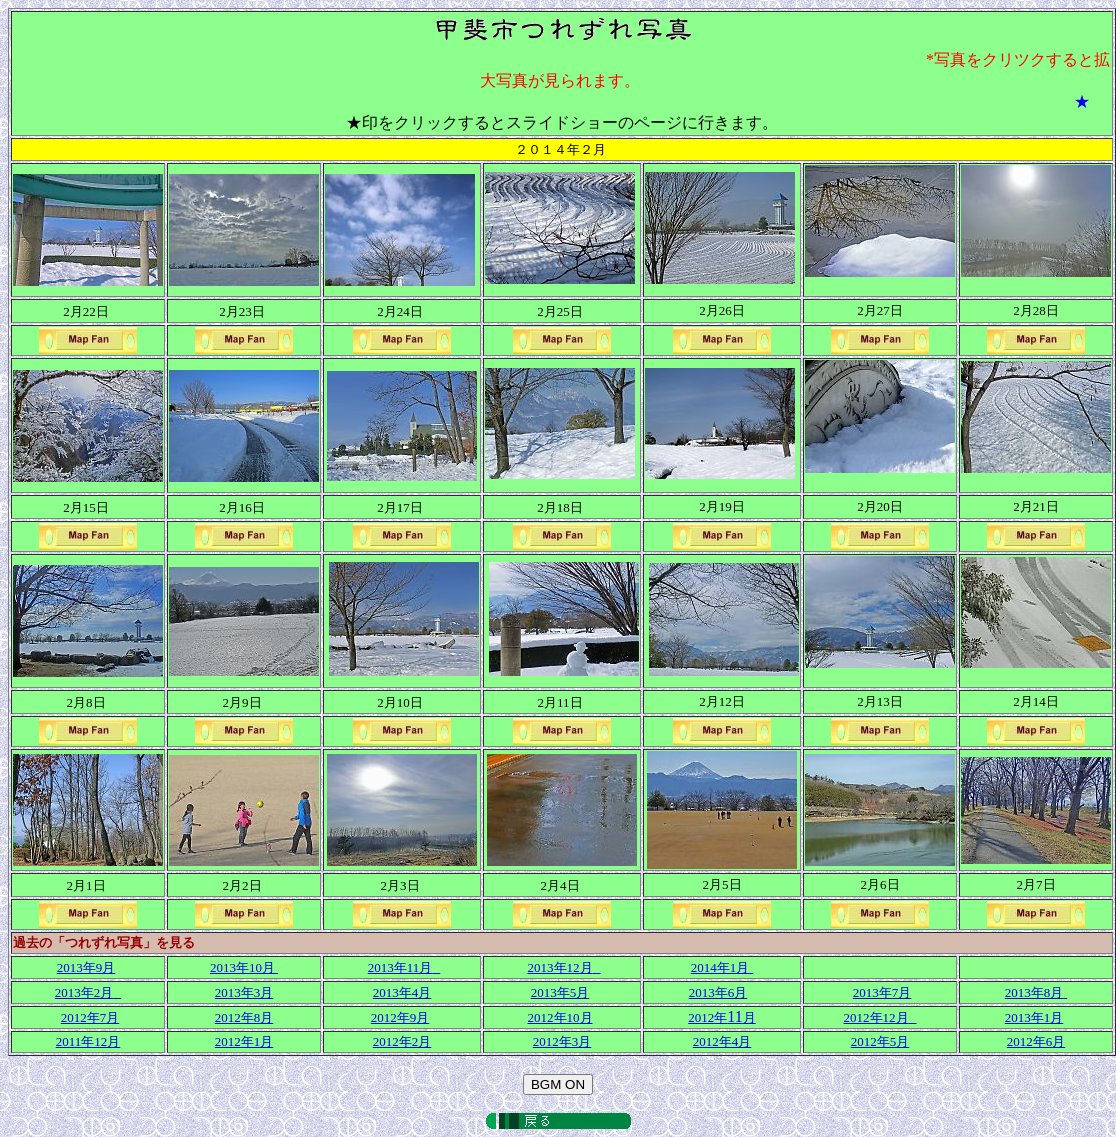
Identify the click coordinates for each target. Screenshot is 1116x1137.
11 (721, 1016)
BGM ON (558, 1084)
